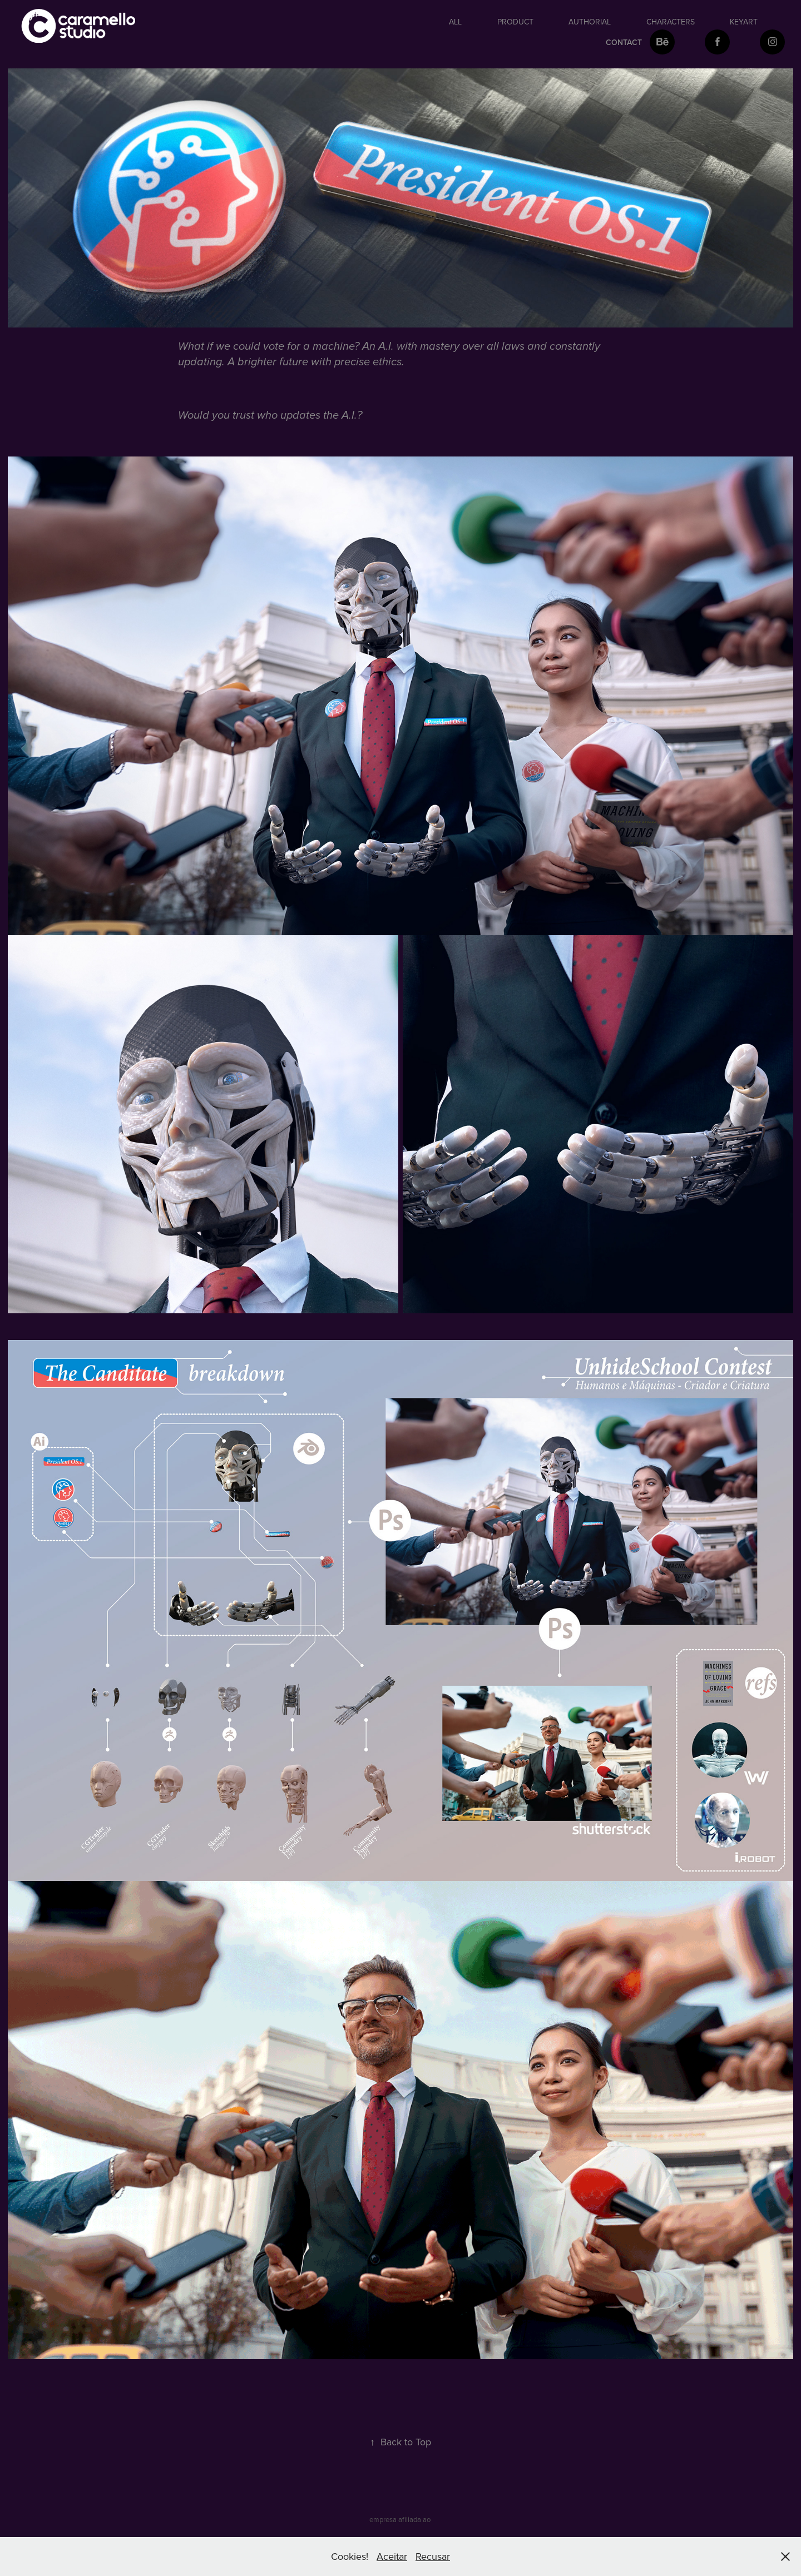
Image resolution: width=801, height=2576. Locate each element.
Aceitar (392, 2556)
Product (515, 21)
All (455, 21)
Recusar (433, 2556)
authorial (589, 21)
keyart (744, 21)
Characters (670, 21)
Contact (624, 42)
